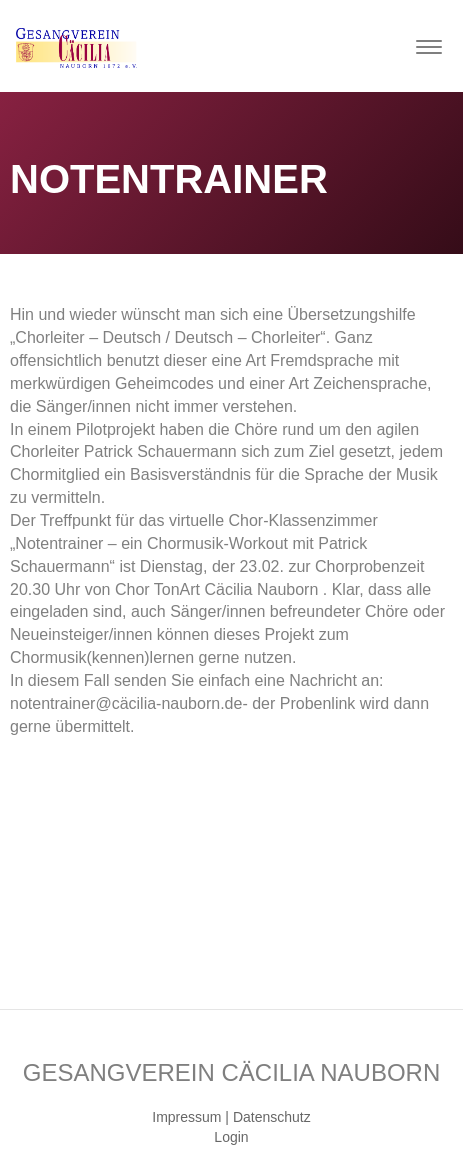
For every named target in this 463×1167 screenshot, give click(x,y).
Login (231, 1137)
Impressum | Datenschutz (231, 1117)
